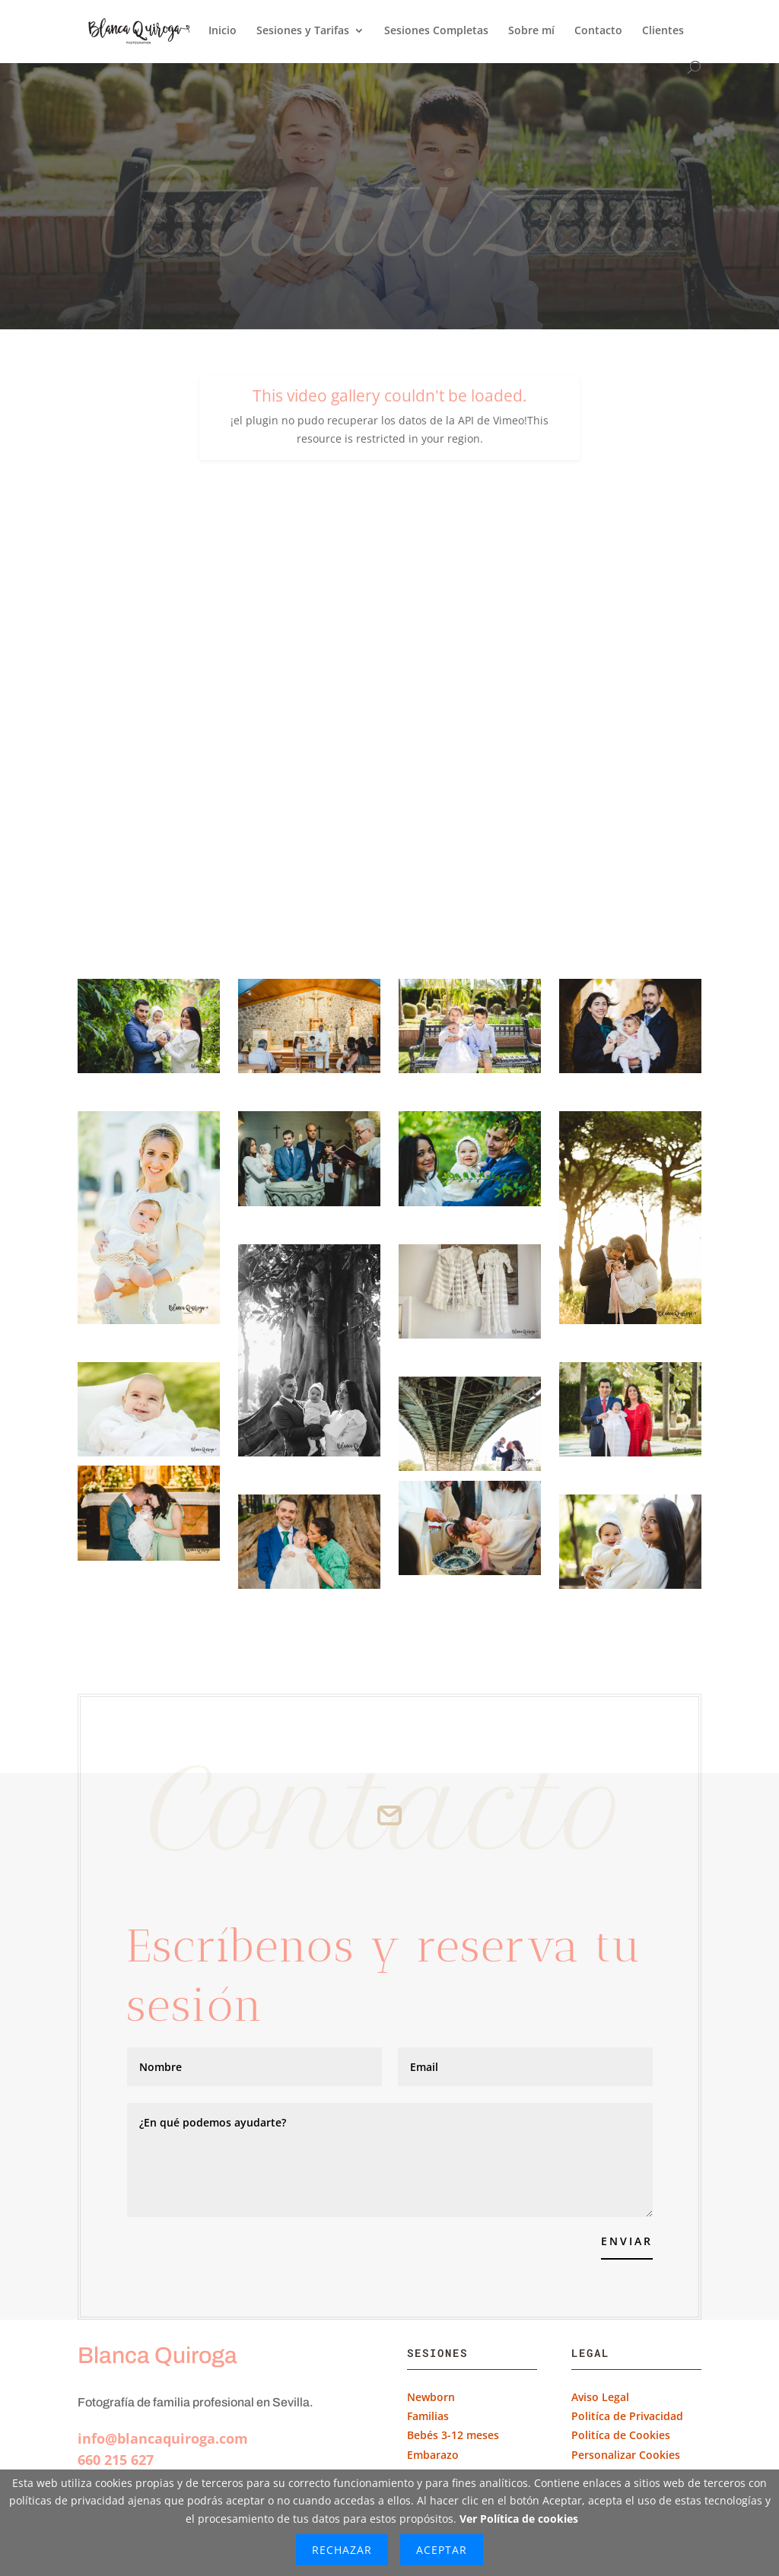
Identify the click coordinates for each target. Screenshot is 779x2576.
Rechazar (342, 2550)
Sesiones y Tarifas (302, 31)
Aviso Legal (600, 2397)
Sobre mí (531, 31)
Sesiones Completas (436, 31)
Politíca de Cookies (620, 2435)
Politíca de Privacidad (627, 2416)
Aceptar (441, 2550)
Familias (428, 2416)
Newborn (431, 2397)
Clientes (663, 31)
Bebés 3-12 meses (453, 2435)
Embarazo (434, 2454)
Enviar (627, 2241)
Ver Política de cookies (518, 2518)
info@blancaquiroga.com (163, 2438)
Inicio (222, 31)
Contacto (598, 31)
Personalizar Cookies (625, 2454)
